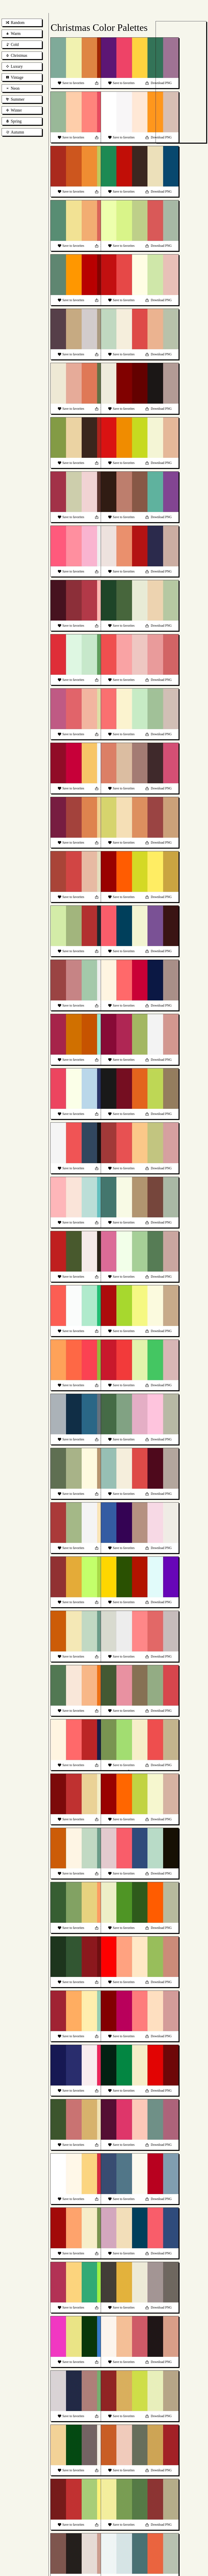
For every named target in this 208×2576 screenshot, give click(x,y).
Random (15, 22)
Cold (12, 44)
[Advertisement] (181, 82)
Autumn (15, 132)
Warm (13, 33)
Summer (15, 99)
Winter (14, 110)
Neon (13, 88)
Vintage (14, 77)
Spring (14, 121)
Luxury (14, 66)
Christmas (16, 55)
